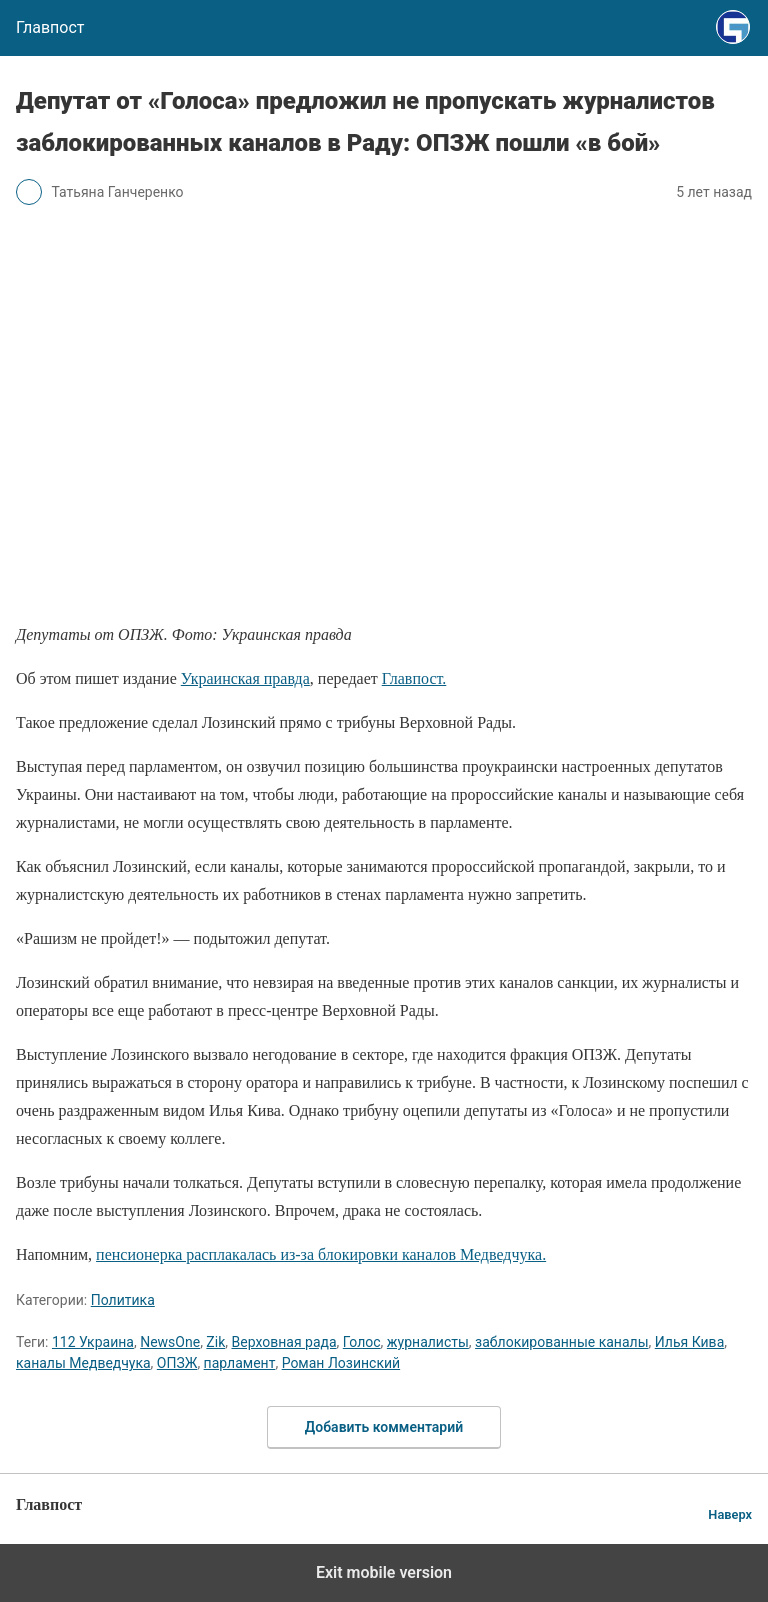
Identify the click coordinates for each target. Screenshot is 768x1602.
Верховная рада (283, 1342)
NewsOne (170, 1342)
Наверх (730, 1514)
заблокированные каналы (561, 1342)
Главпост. (414, 678)
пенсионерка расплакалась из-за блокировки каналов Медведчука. (321, 1254)
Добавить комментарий (384, 1427)
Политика (123, 1300)
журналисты (428, 1342)
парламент (240, 1363)
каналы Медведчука (83, 1363)
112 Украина (93, 1342)
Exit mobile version (384, 1572)
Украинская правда (245, 678)
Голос (362, 1342)
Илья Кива (690, 1342)
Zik (215, 1342)
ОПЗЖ (177, 1363)
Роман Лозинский (341, 1363)
